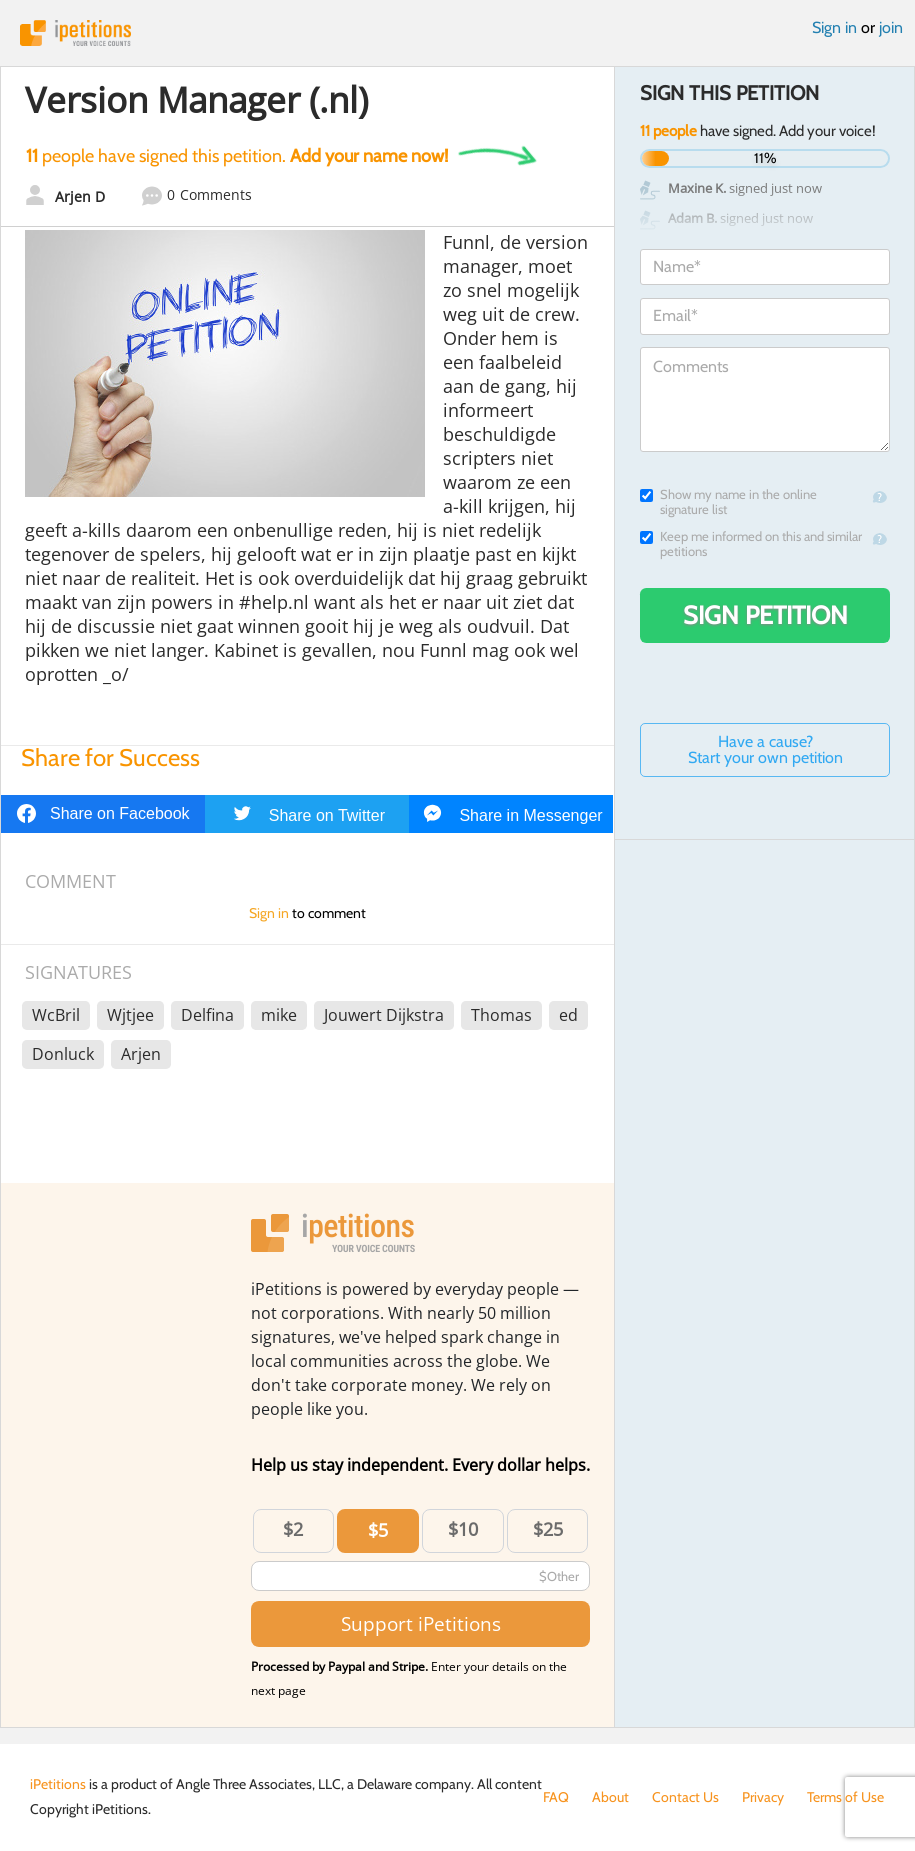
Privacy (763, 1797)
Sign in (834, 27)
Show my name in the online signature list (728, 502)
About (610, 1797)
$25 (548, 1529)
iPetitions (457, 33)
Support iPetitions (421, 1623)
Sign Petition (765, 615)
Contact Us (685, 1797)
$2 (293, 1529)
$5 (378, 1530)
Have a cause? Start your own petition (765, 749)
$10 (463, 1529)
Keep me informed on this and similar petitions (751, 544)
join (891, 27)
